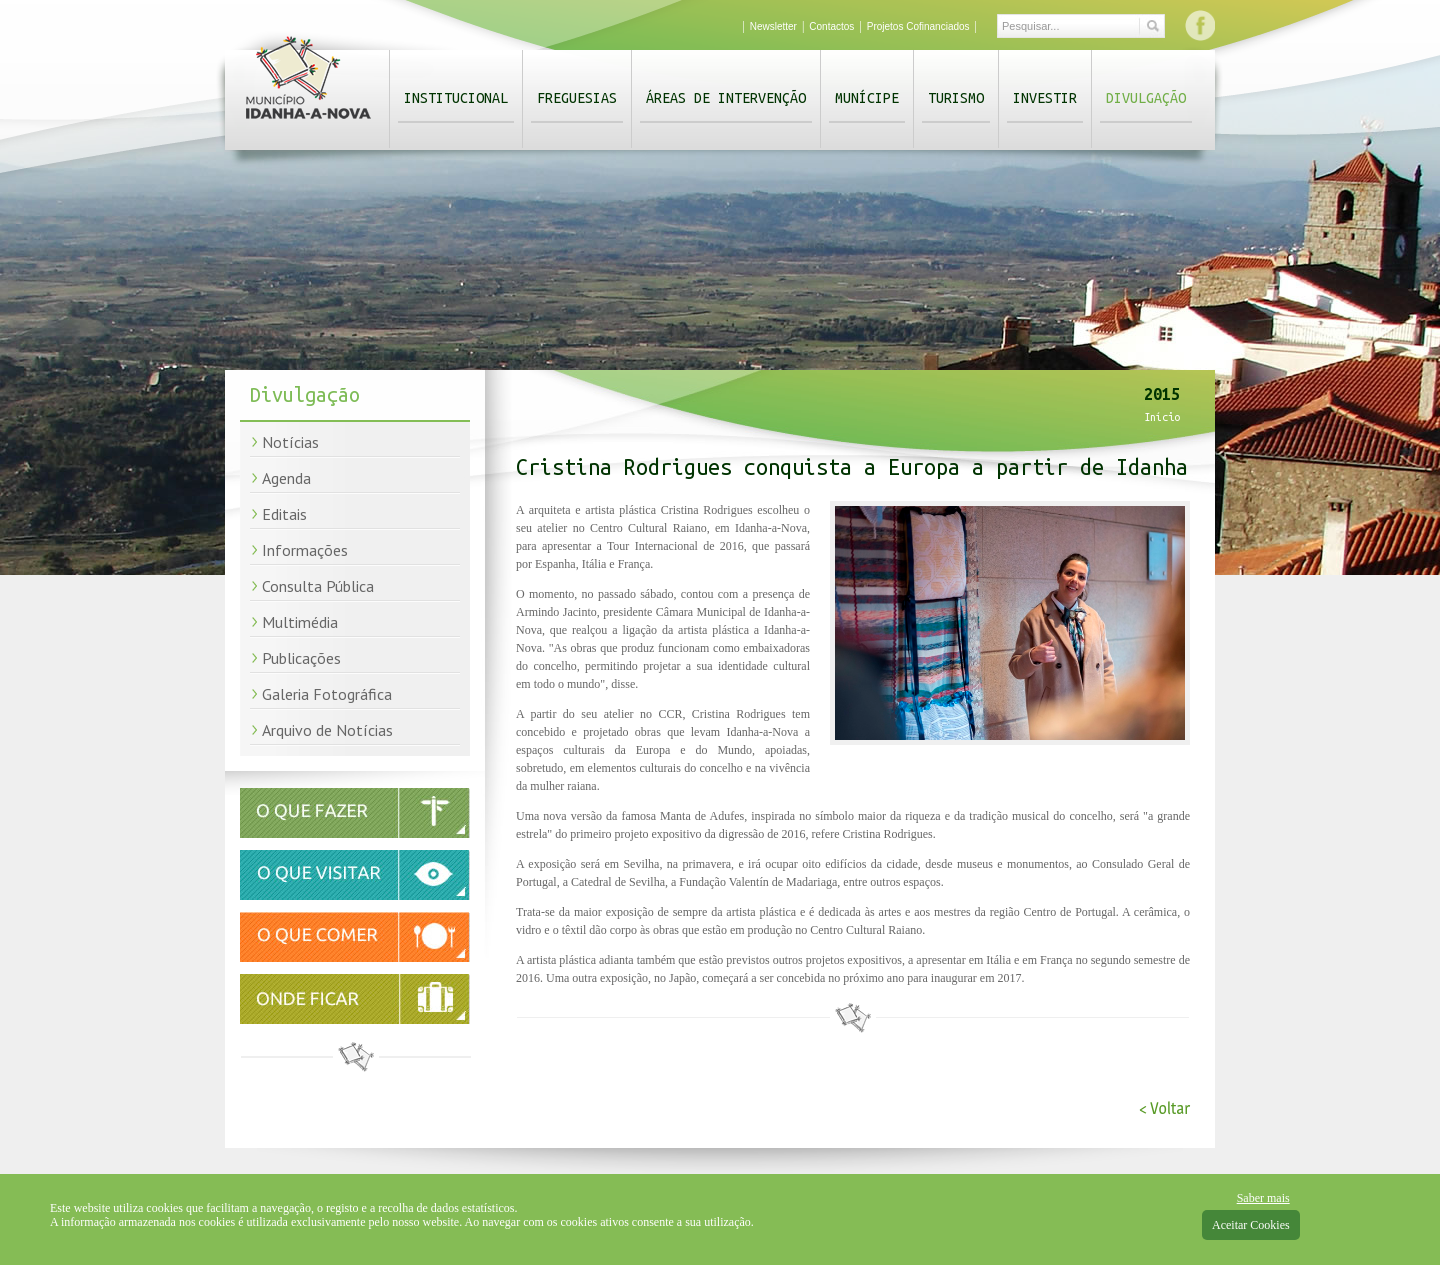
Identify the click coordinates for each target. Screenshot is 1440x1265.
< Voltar (1164, 1108)
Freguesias (577, 98)
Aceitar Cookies (1251, 1225)
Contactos (831, 26)
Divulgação (1146, 98)
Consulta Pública (318, 586)
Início (1162, 417)
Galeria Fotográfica (327, 694)
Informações (305, 550)
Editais (284, 514)
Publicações (301, 658)
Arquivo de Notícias (327, 730)
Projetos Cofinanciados (918, 26)
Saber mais (1263, 1198)
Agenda (286, 478)
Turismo (956, 98)
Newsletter (773, 26)
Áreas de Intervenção (726, 98)
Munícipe (867, 98)
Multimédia (300, 622)
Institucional (456, 98)
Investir (1045, 98)
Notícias (290, 442)
